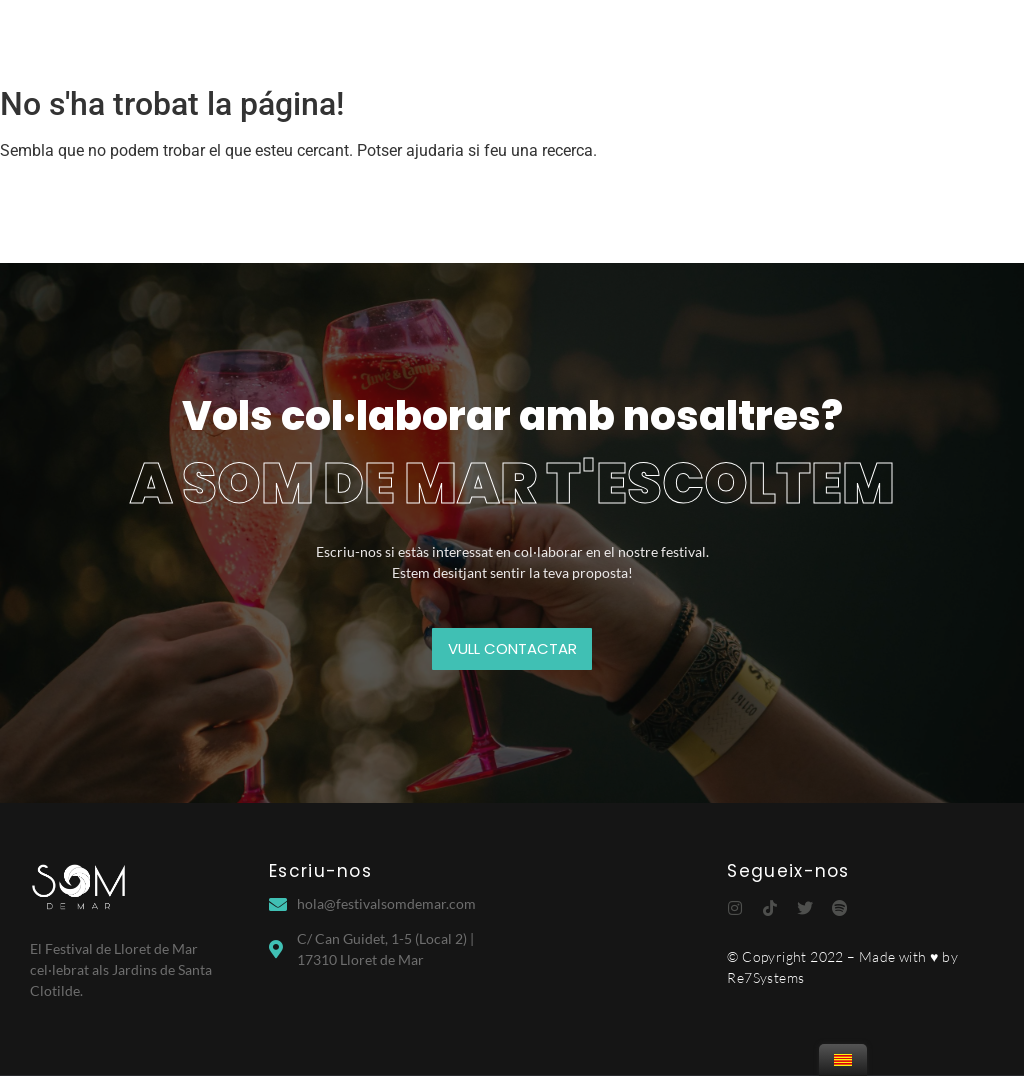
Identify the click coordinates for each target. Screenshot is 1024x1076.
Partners (705, 37)
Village (610, 37)
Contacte (949, 37)
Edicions (516, 37)
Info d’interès (829, 37)
